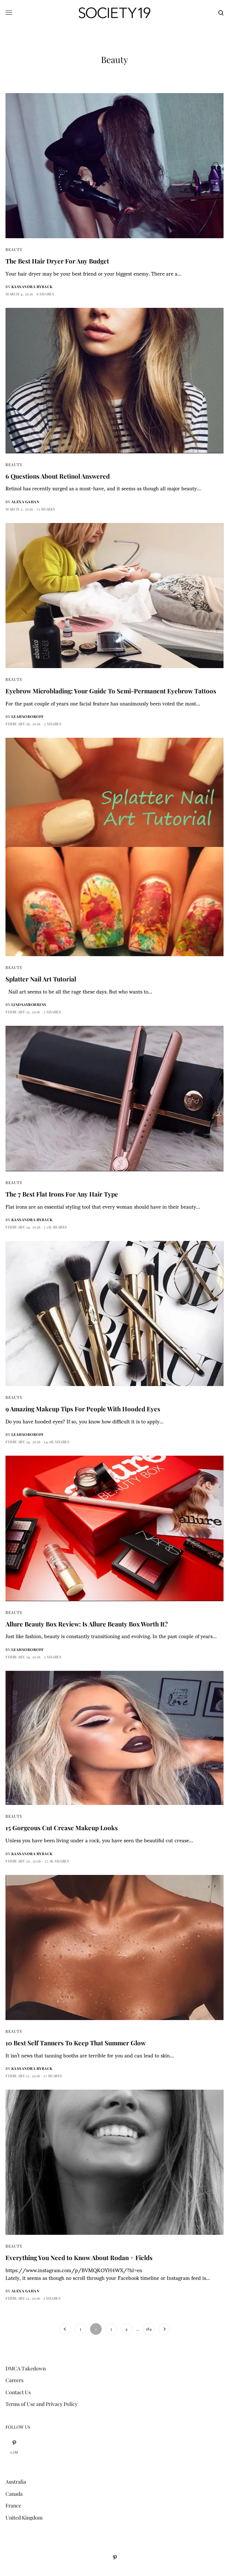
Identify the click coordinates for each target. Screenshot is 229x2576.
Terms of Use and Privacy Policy (41, 2403)
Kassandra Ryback (32, 286)
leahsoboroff (27, 716)
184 (148, 2329)
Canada (14, 2493)
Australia (15, 2481)
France (13, 2505)
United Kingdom (23, 2517)
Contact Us (18, 2392)
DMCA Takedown (25, 2368)
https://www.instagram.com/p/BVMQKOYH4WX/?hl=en (73, 2269)
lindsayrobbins (28, 1004)
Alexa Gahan (25, 501)
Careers (14, 2380)
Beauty (13, 249)
